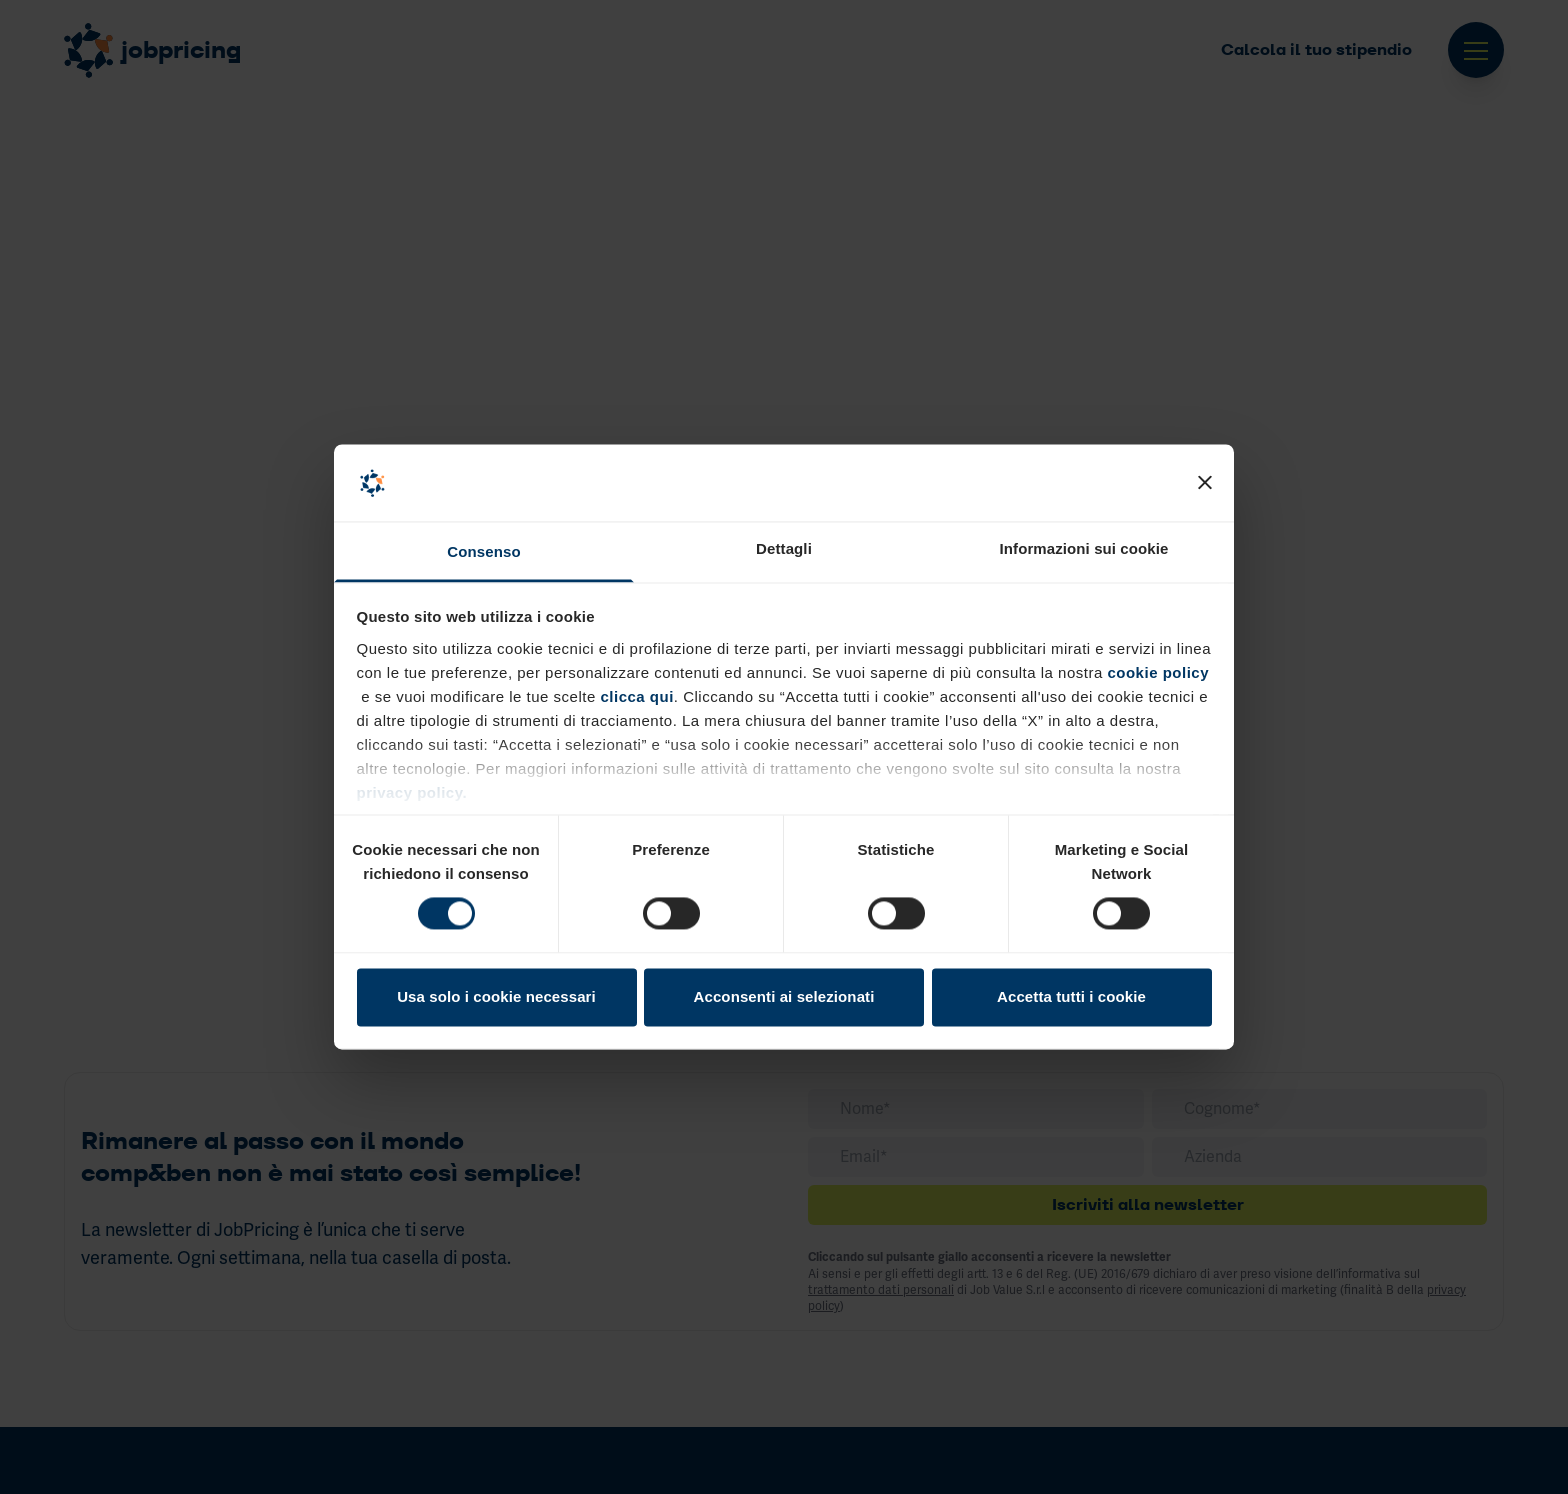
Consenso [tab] (483, 551)
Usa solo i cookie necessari (496, 996)
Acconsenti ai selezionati (784, 996)
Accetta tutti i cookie (1071, 996)
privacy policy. (412, 792)
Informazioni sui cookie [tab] (1084, 548)
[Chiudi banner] (1205, 483)
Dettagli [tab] (784, 548)
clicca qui (635, 696)
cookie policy (1158, 672)
